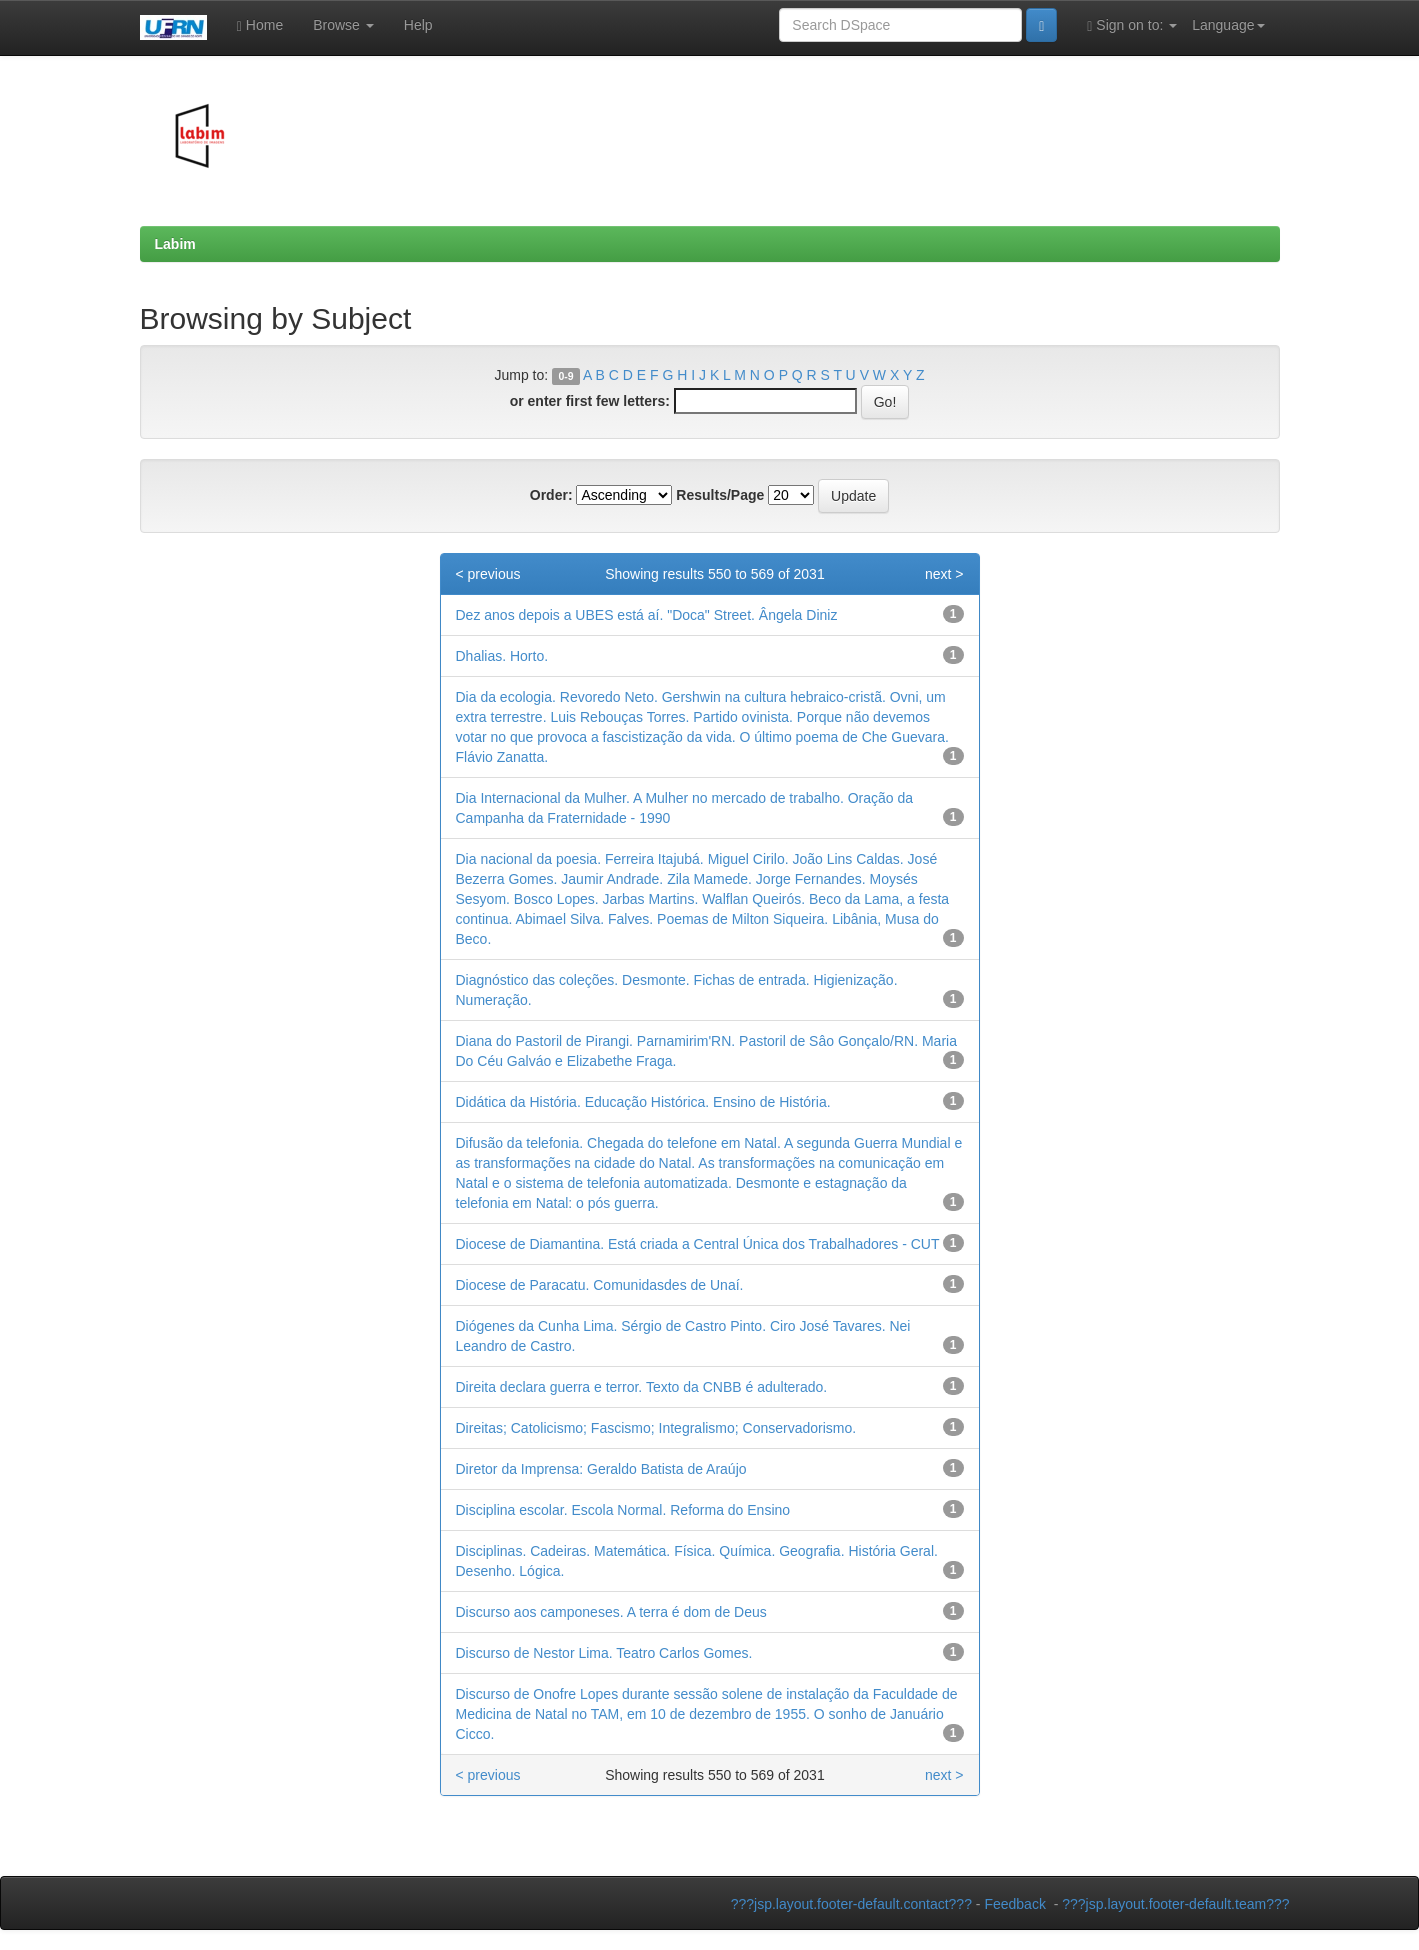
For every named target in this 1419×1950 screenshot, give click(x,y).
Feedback (1014, 1904)
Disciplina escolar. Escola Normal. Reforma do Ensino (623, 1510)
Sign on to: (1132, 25)
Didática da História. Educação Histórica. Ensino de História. (643, 1102)
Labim (175, 244)
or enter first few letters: (590, 401)
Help (418, 25)
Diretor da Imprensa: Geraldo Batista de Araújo (601, 1469)
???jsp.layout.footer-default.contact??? (851, 1904)
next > (944, 574)
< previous (488, 574)
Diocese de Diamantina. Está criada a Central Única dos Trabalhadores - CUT (698, 1244)
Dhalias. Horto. (502, 656)
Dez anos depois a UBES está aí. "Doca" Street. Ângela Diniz (647, 615)
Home (260, 25)
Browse (343, 25)
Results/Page (720, 495)
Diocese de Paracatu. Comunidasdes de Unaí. (600, 1285)
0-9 (565, 376)
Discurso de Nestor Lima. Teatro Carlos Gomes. (604, 1653)
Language (1228, 25)
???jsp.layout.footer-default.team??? (1175, 1904)
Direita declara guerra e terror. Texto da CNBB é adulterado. (642, 1387)
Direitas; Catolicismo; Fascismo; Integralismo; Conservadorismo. (656, 1428)
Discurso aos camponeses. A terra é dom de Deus (611, 1612)
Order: (551, 495)
